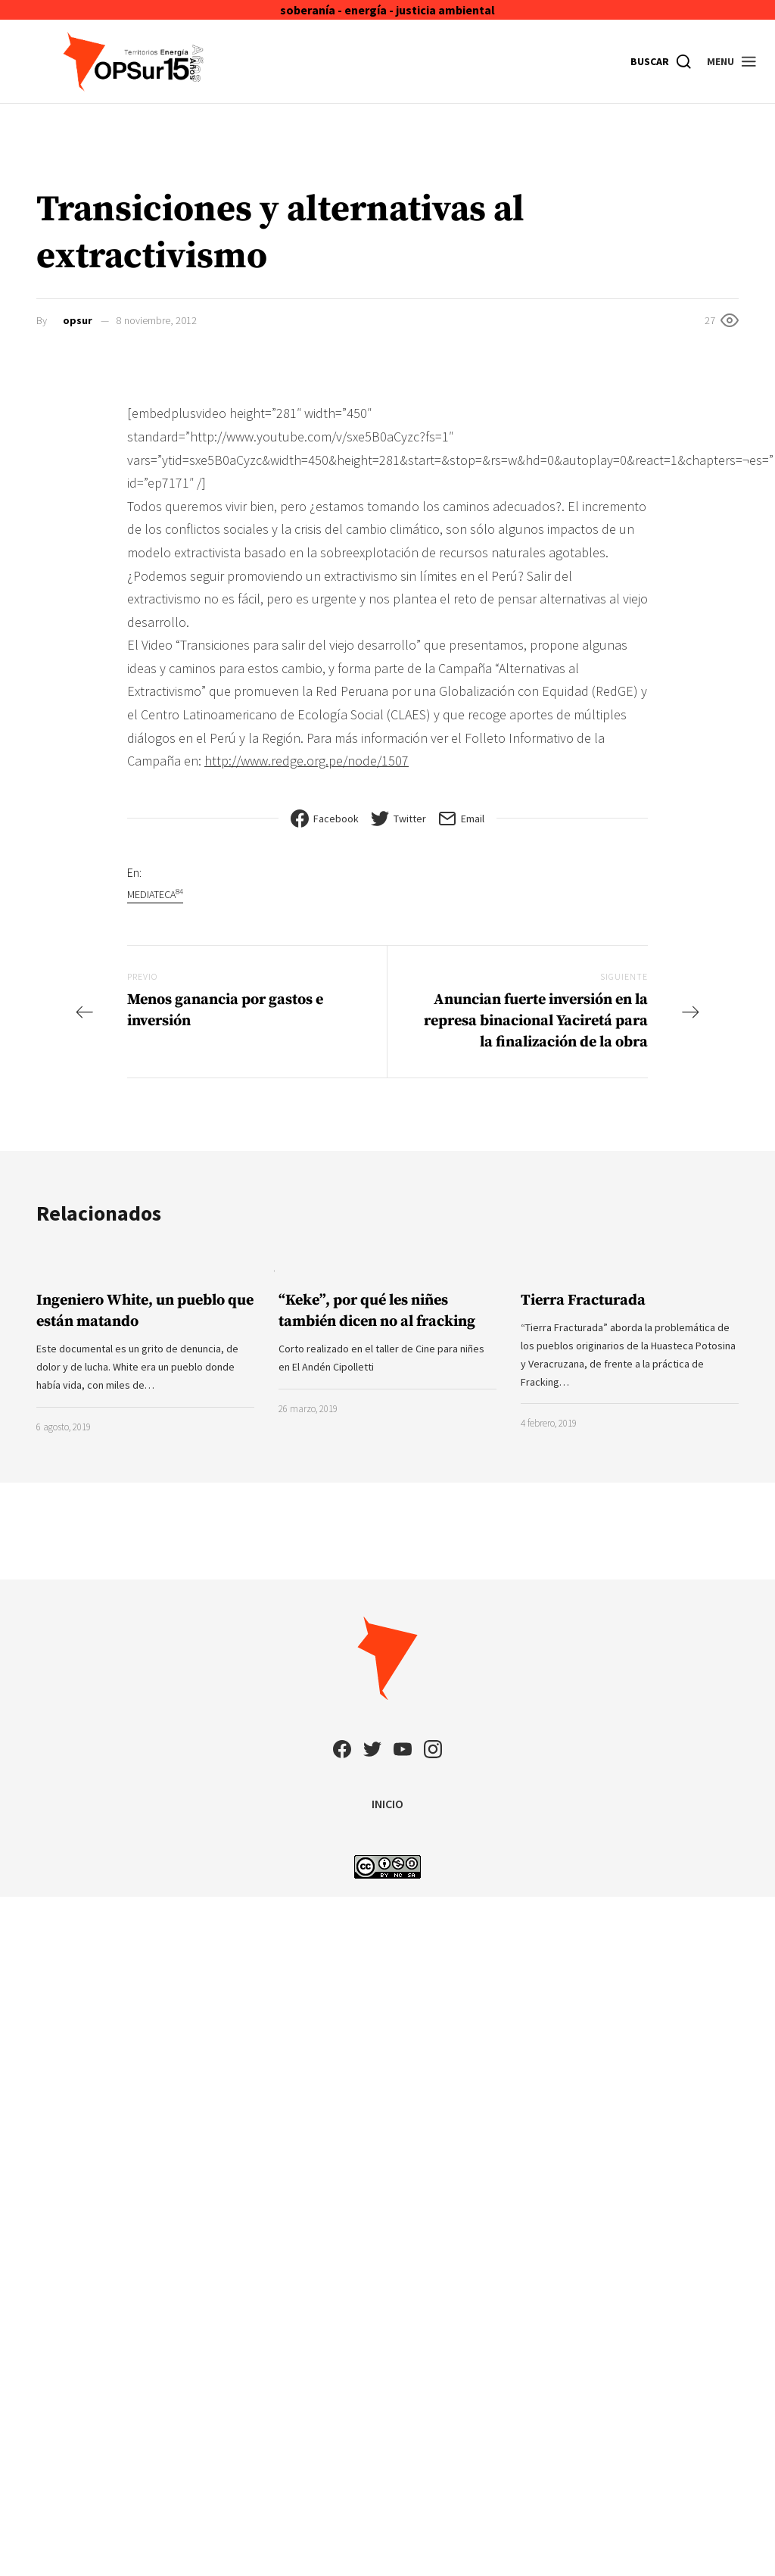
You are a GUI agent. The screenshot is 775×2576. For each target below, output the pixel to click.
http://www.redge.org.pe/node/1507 (306, 760)
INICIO (387, 1803)
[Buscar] (661, 61)
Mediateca (155, 894)
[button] (732, 61)
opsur (77, 320)
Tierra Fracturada (583, 1300)
